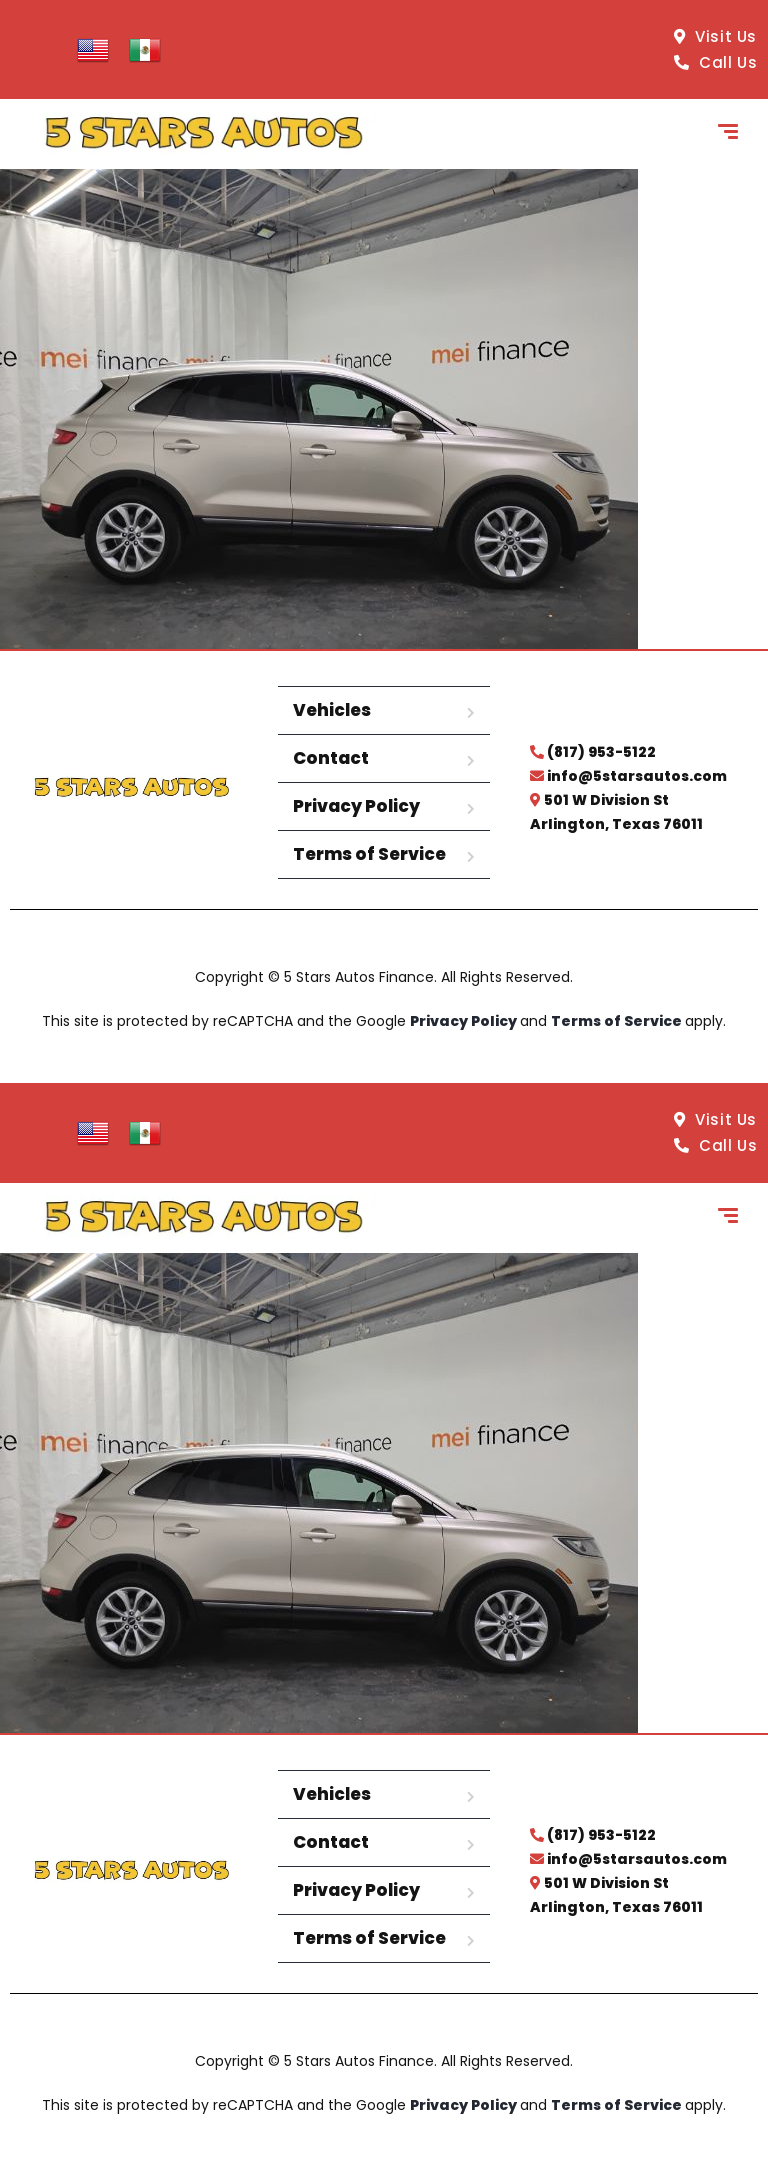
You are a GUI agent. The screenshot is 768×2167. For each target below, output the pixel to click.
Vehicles (332, 710)
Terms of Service (369, 854)
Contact (331, 758)
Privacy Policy (356, 806)
